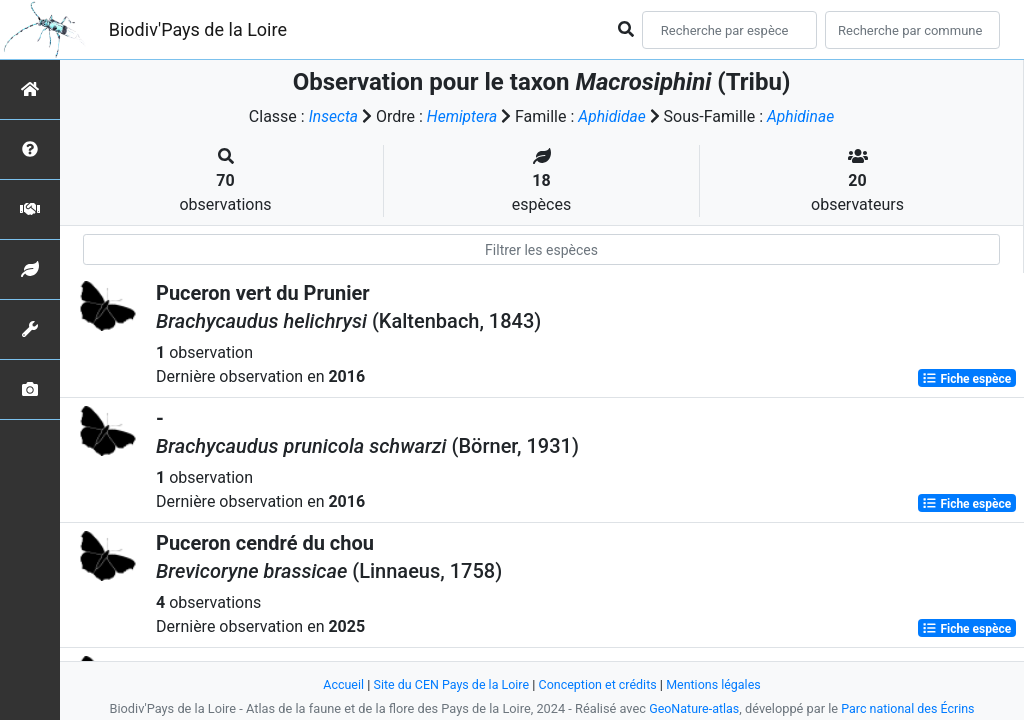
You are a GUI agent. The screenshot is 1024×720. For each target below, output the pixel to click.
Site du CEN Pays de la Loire (449, 684)
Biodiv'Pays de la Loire (198, 29)
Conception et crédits (598, 684)
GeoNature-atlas (692, 708)
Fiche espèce (966, 378)
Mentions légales (717, 684)
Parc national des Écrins (909, 708)
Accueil (339, 684)
